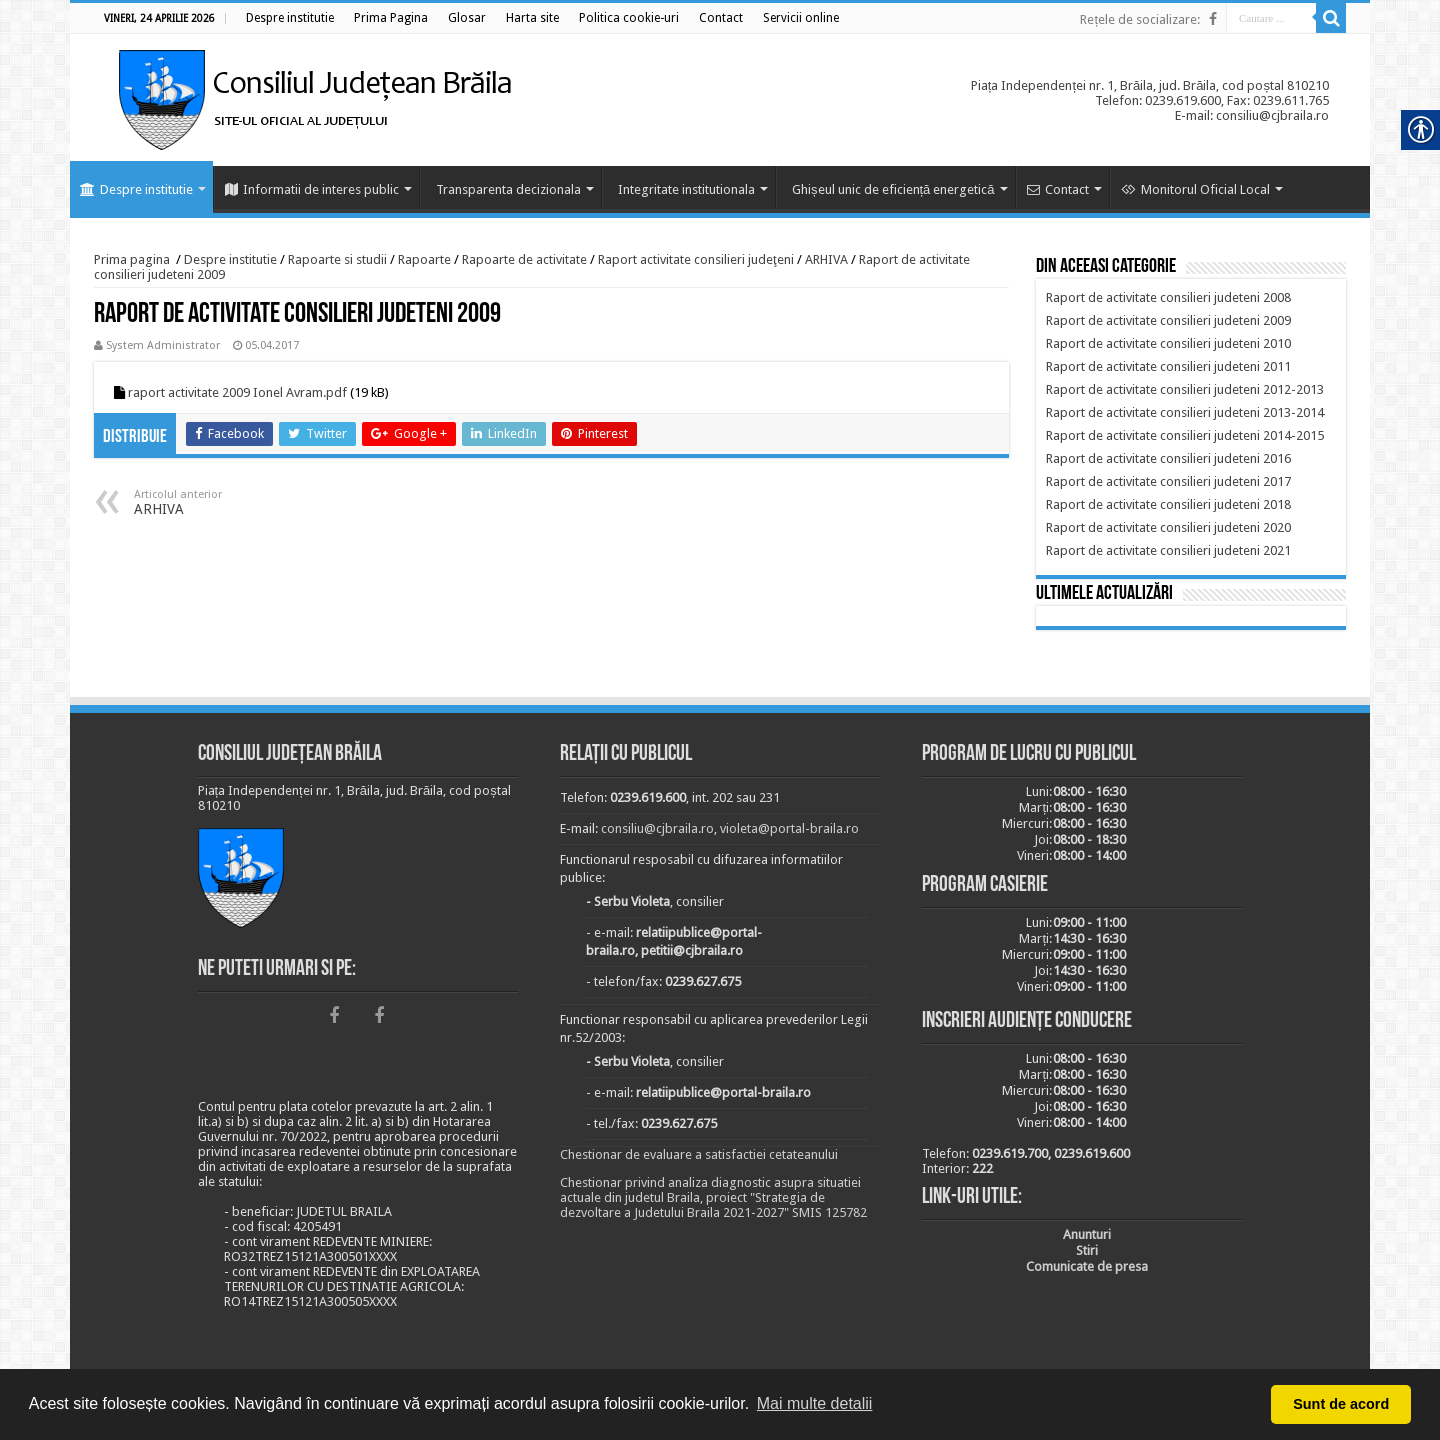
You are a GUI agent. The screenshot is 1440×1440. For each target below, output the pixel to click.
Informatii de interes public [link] (312, 189)
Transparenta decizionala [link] (508, 189)
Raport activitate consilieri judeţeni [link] (696, 259)
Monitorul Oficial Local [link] (1195, 189)
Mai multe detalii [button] (815, 1403)
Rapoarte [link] (424, 259)
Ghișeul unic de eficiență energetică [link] (893, 189)
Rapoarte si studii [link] (337, 259)
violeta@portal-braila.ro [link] (789, 828)
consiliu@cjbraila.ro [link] (657, 828)
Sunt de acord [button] (1341, 1404)
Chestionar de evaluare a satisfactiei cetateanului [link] (699, 1154)
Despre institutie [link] (136, 189)
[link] (290, 18)
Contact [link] (1058, 189)
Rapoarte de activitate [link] (524, 259)
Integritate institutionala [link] (686, 189)
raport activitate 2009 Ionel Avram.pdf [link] (237, 392)
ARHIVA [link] (826, 259)
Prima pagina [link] (132, 259)
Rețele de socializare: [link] (1140, 19)
